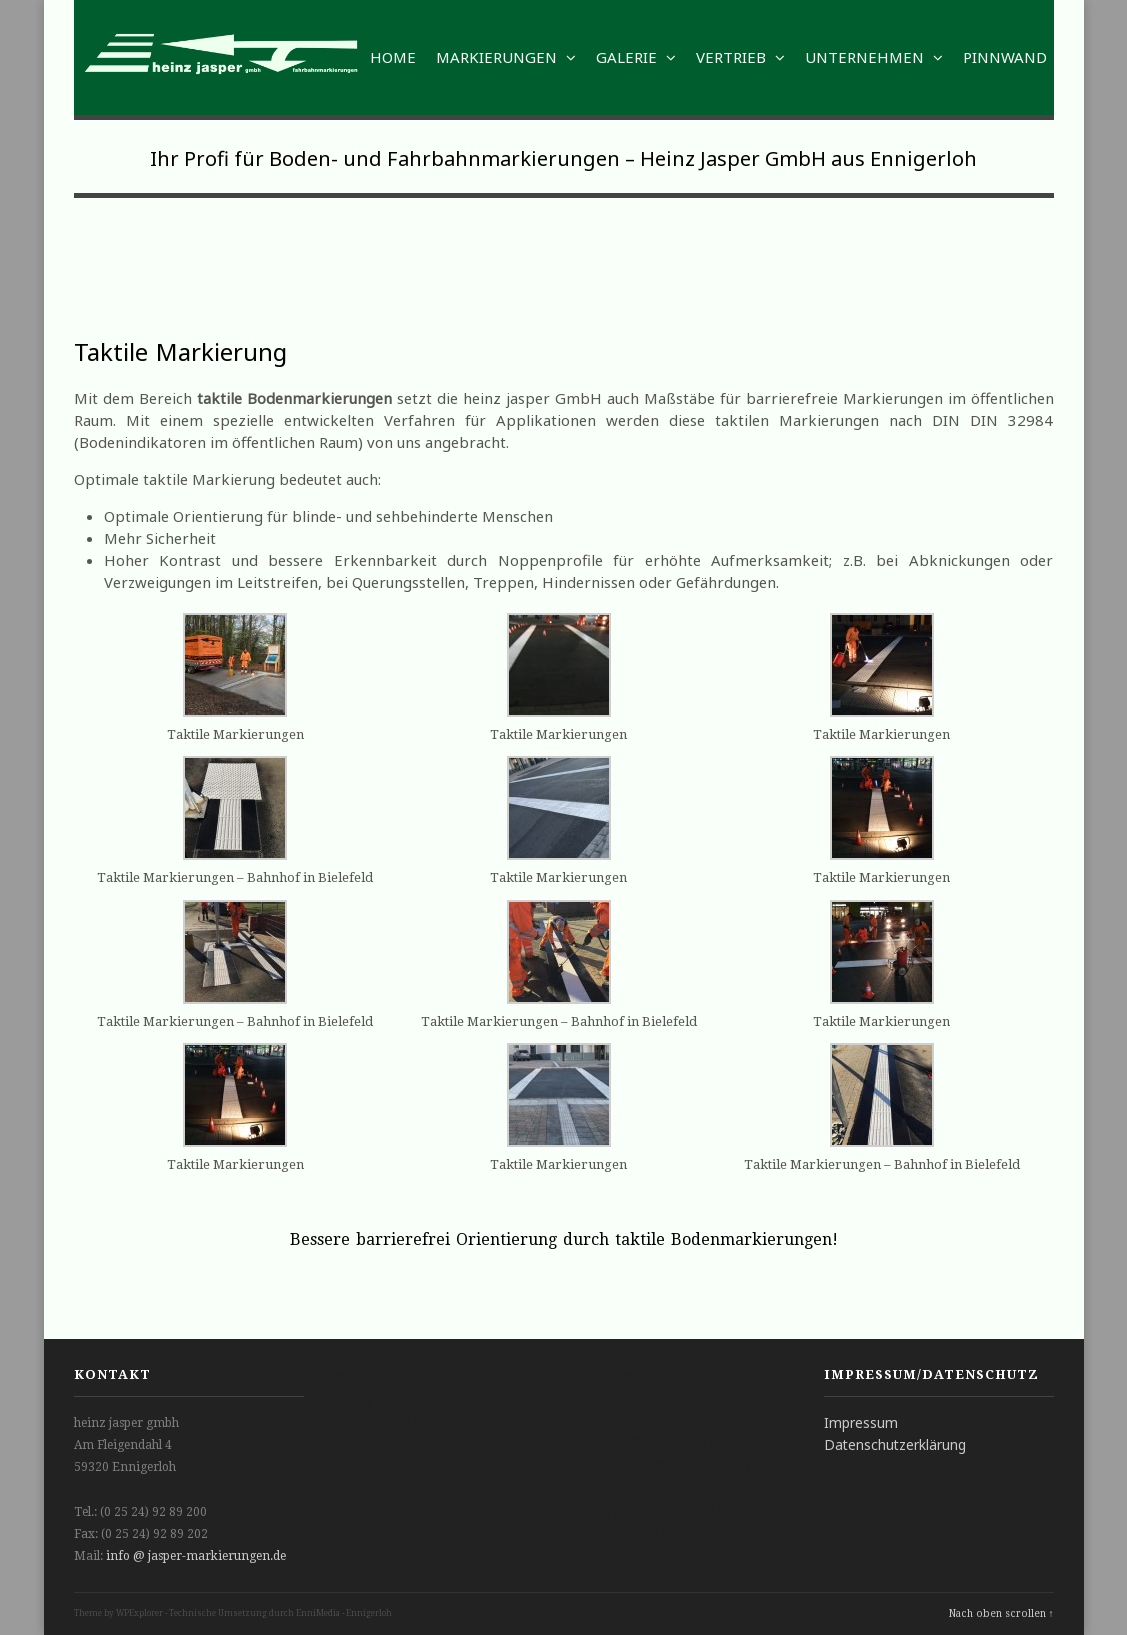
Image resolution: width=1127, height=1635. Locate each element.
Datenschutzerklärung (895, 1444)
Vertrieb (740, 57)
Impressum (861, 1422)
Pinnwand (1005, 57)
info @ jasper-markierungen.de (196, 1556)
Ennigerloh (369, 1613)
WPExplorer (139, 1613)
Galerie (636, 57)
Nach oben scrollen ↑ (1001, 1613)
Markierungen (506, 57)
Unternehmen (874, 57)
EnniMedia (318, 1613)
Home (393, 57)
